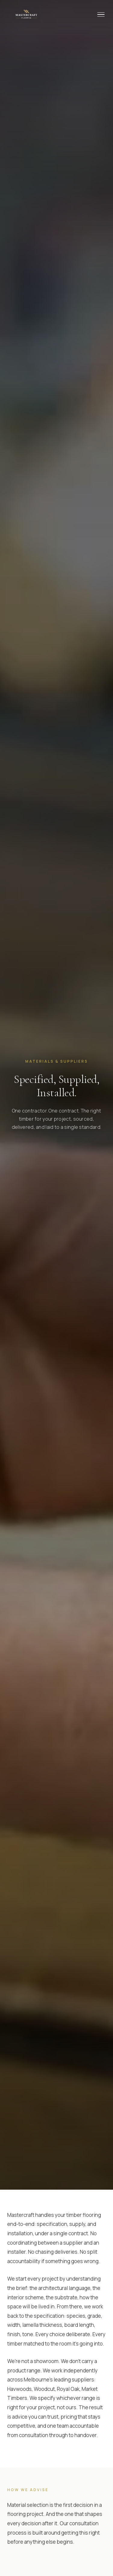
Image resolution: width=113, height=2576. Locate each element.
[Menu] (101, 14)
